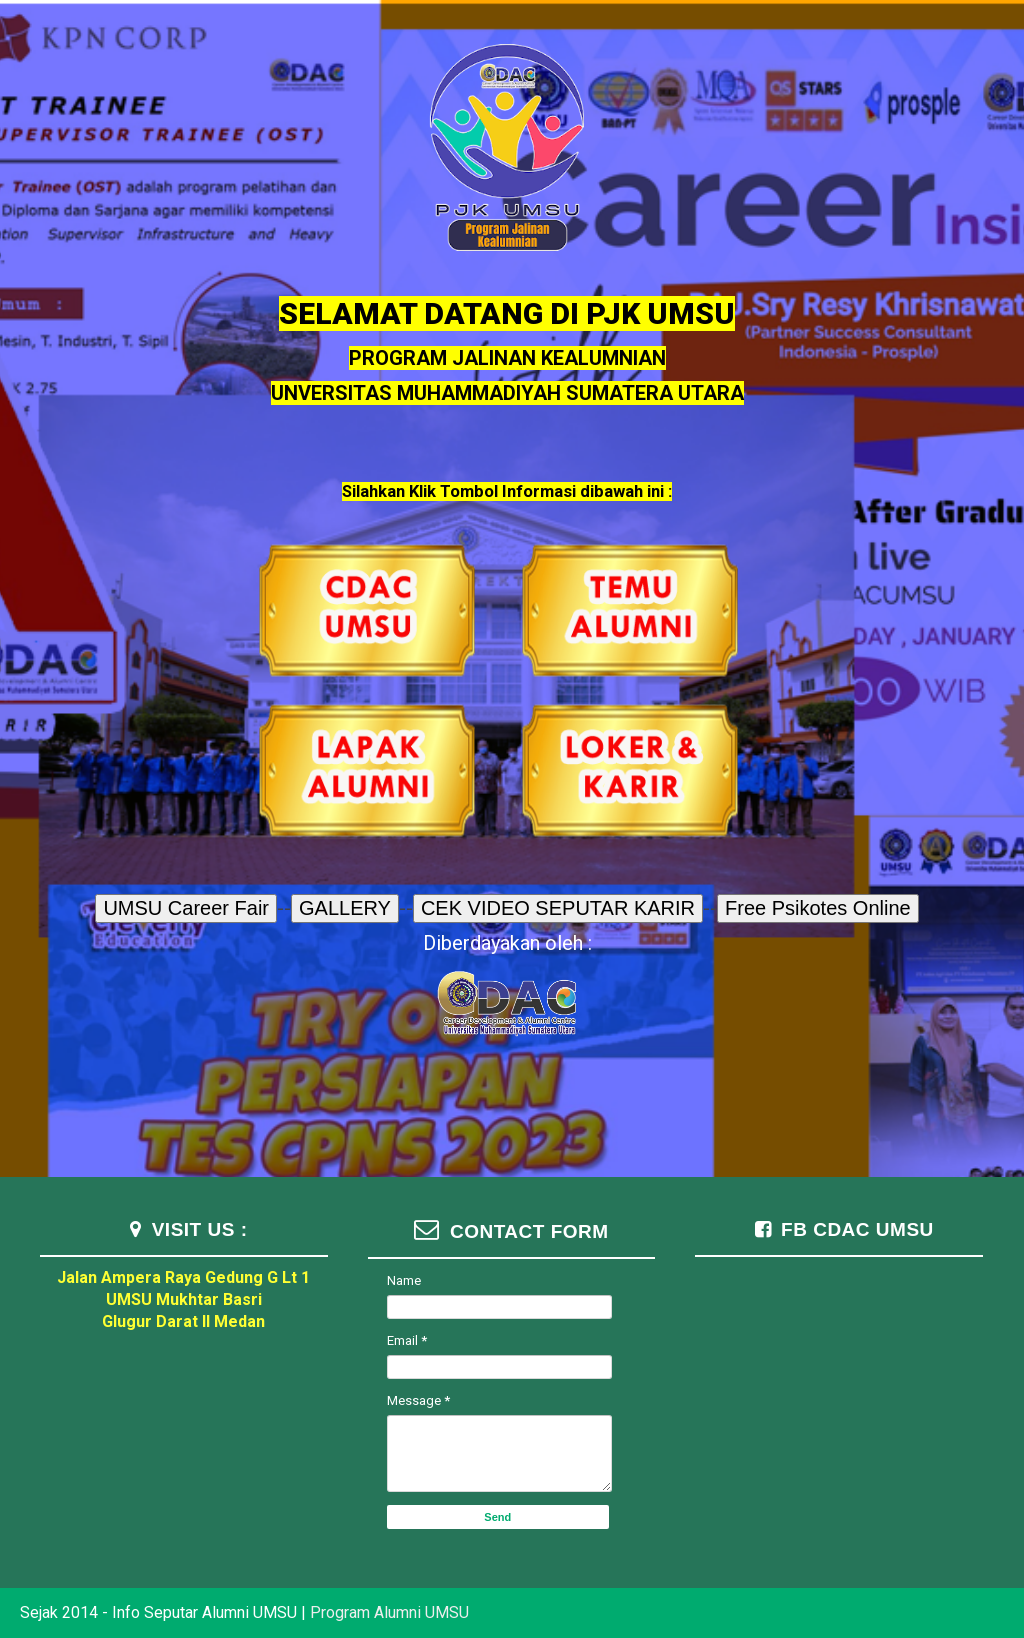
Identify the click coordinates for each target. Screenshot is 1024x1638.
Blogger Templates (912, 1589)
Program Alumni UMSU (389, 1612)
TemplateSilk (933, 1589)
